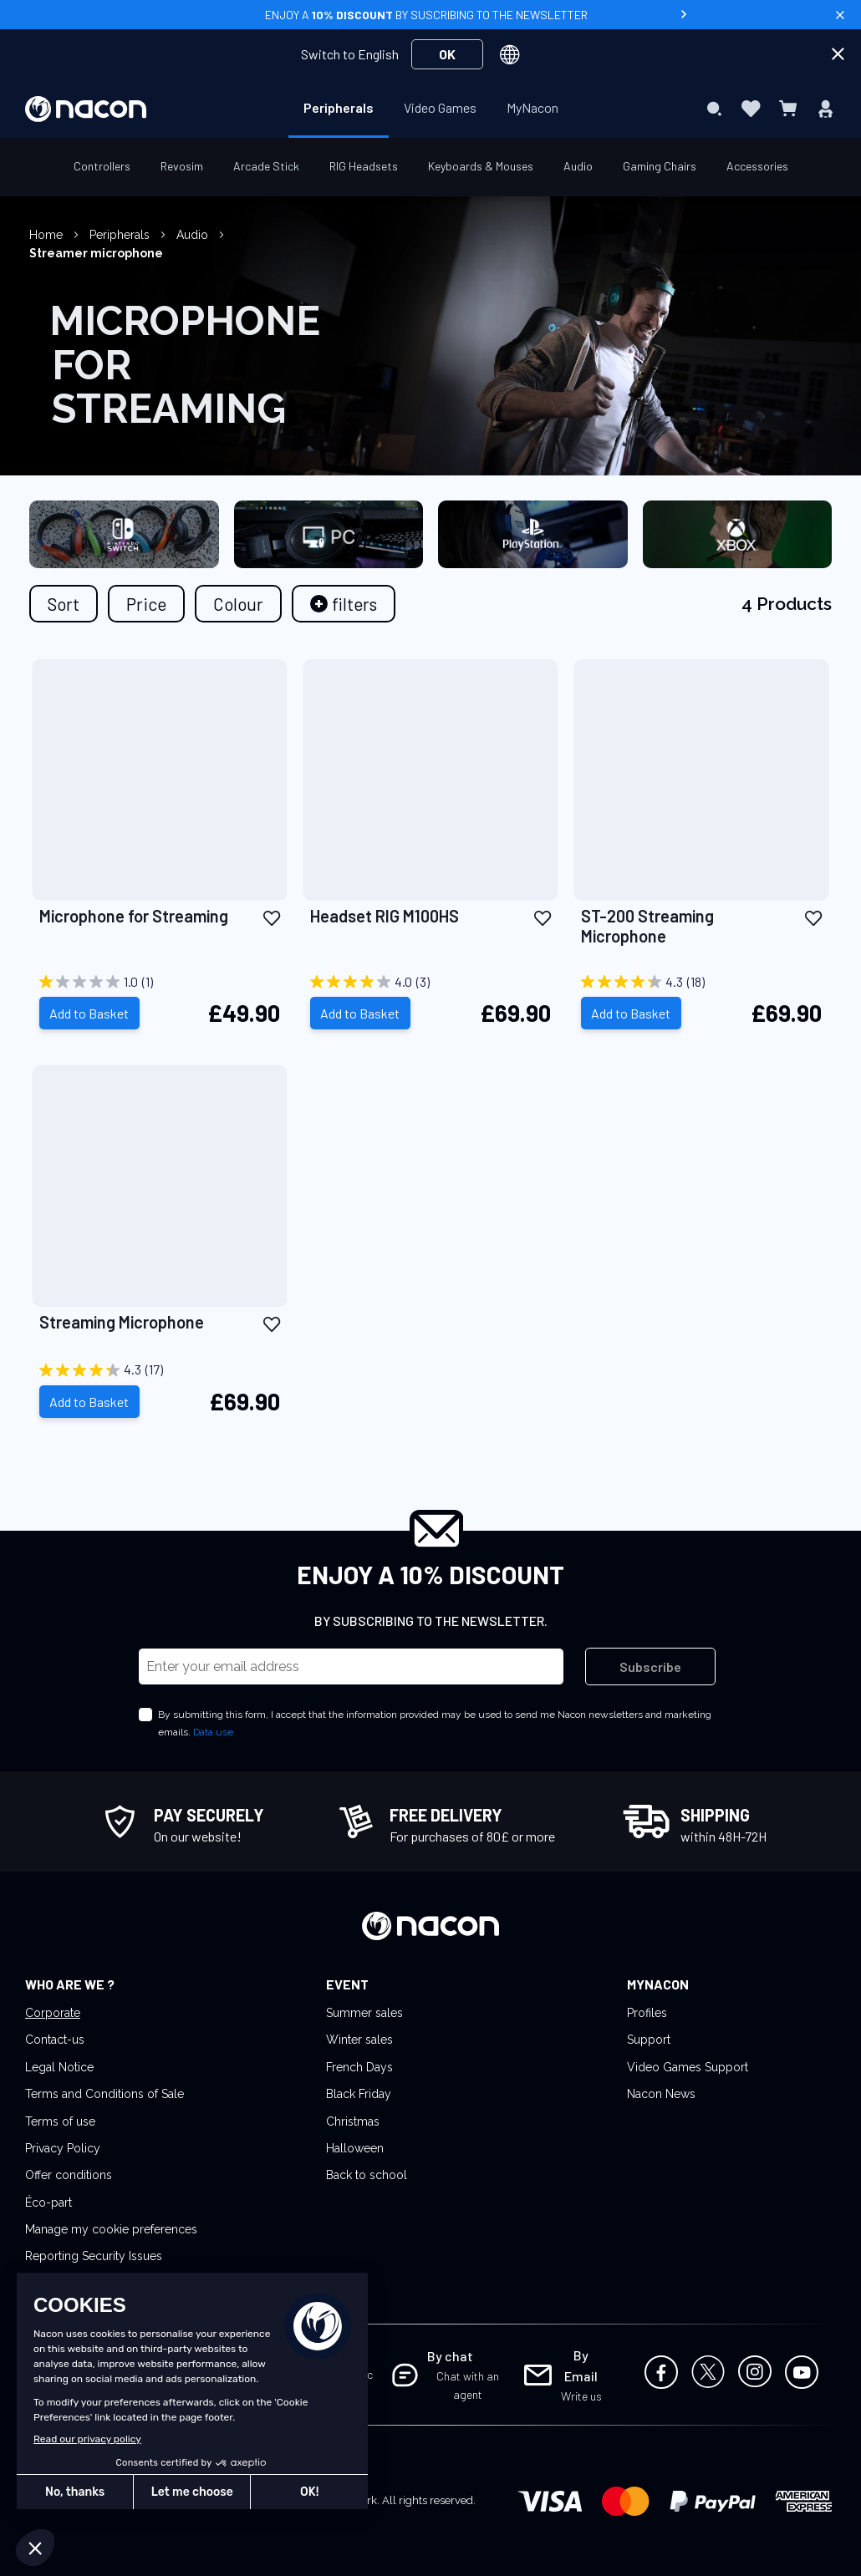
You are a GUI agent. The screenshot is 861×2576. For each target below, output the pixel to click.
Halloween (355, 2148)
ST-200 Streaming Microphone (647, 926)
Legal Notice (59, 2067)
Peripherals (121, 234)
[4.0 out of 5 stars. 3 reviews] (430, 981)
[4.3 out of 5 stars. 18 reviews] (701, 981)
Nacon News (661, 2094)
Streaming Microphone (121, 1322)
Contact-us (54, 2039)
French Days (359, 2067)
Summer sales (364, 2013)
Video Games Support (687, 2067)
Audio (193, 234)
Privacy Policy (62, 2148)
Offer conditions (68, 2175)
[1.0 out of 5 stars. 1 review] (159, 981)
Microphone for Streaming (133, 916)
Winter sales (359, 2039)
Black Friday (358, 2094)
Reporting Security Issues (93, 2256)
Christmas (353, 2121)
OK (447, 54)
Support (648, 2039)
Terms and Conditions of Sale (104, 2094)
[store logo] (85, 109)
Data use (213, 1732)
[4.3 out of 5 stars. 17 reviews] (159, 1370)
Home (47, 234)
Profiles (647, 2013)
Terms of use (60, 2121)
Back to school (366, 2175)
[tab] (343, 603)
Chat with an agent (467, 2385)
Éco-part (48, 2202)
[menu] (430, 108)
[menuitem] (338, 107)
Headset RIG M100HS (384, 916)
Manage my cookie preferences (111, 2229)
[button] (271, 917)
